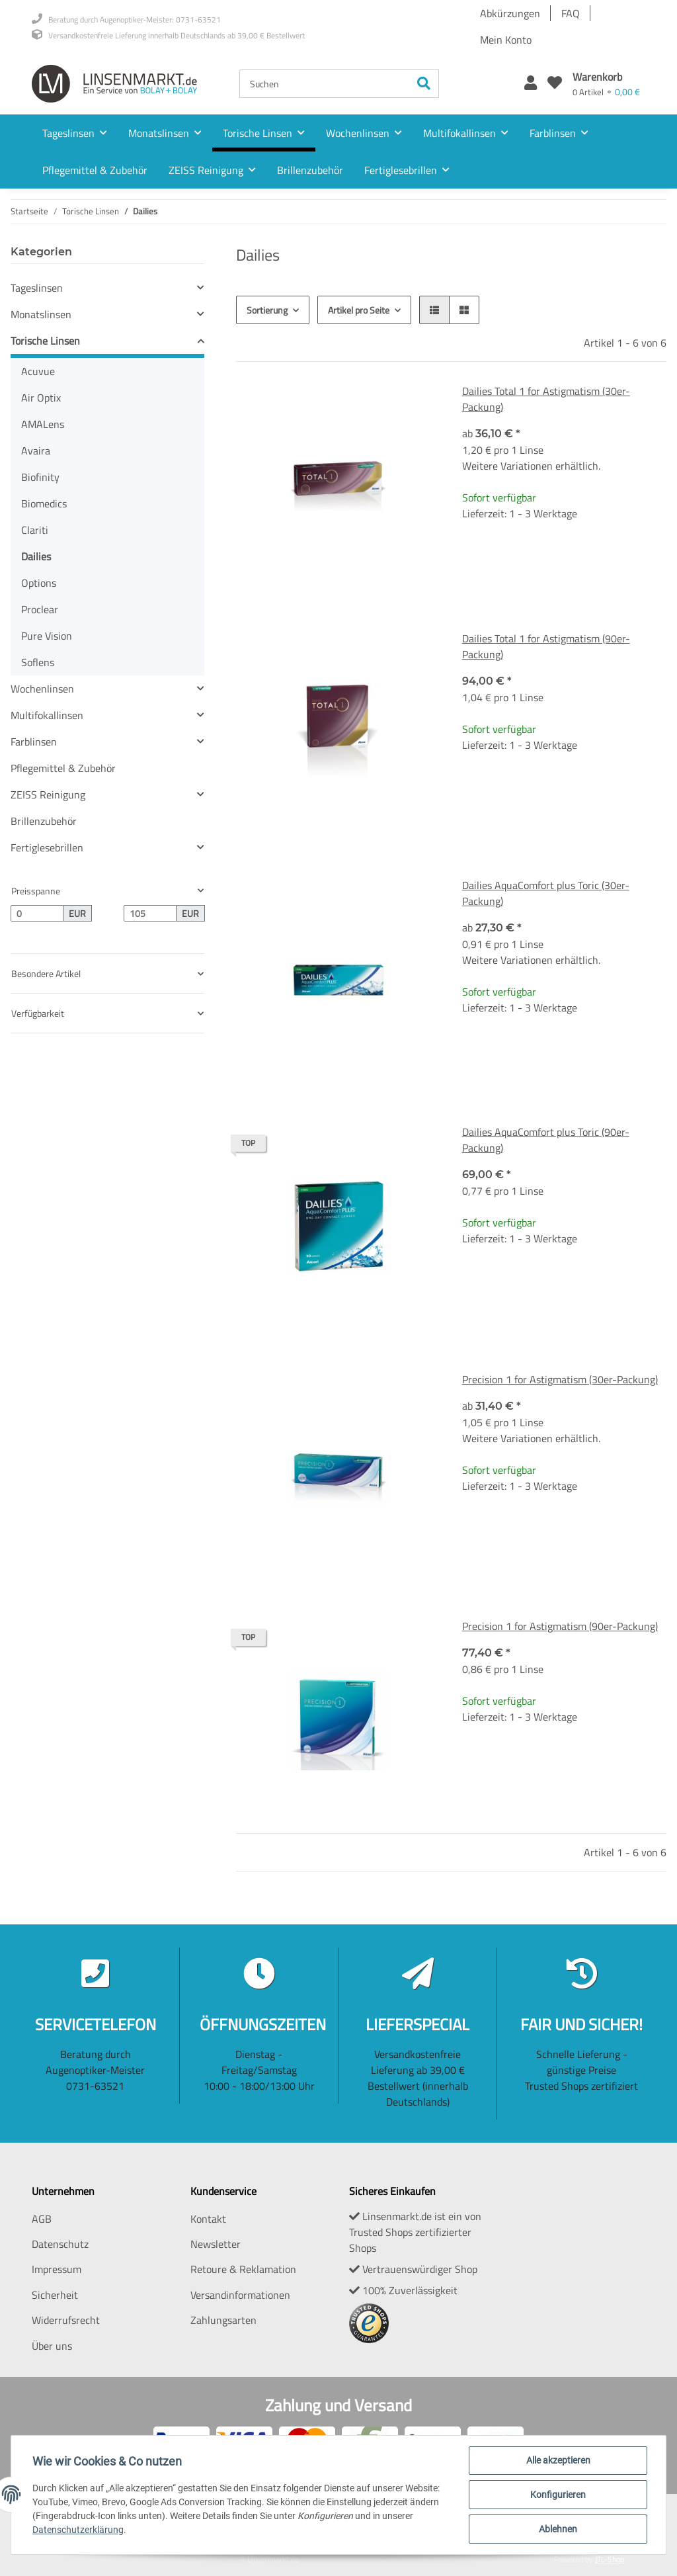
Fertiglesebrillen (47, 847)
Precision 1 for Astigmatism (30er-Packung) (560, 1379)
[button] (530, 84)
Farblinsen (34, 742)
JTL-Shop (609, 2559)
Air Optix (41, 398)
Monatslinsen (41, 314)
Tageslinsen (37, 288)
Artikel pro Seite (358, 310)
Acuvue (38, 371)
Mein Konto (506, 40)
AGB (42, 2219)
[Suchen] (324, 83)
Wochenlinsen (42, 689)
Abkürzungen (510, 13)
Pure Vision (46, 636)
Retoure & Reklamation (243, 2269)
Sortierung (267, 310)
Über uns (52, 2346)
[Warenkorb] (606, 83)
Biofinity (40, 477)
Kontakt (208, 2219)
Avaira (35, 450)
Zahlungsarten (223, 2320)
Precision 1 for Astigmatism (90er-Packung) (560, 1626)
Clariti (34, 530)
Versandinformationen (240, 2295)
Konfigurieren (558, 2494)
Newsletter (215, 2244)
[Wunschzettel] (554, 84)
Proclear (39, 609)
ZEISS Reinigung (48, 794)
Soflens (37, 662)
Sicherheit (55, 2295)
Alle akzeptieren (558, 2460)
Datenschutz (60, 2244)
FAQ (570, 13)
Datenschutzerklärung (78, 2529)
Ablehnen (558, 2529)
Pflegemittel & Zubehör (63, 768)
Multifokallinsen (47, 715)
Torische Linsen (45, 341)
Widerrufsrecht (66, 2320)
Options (38, 583)
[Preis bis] (150, 913)
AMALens (42, 424)
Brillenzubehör (44, 821)
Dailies (36, 556)
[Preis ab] (37, 913)
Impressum (56, 2269)
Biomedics (44, 503)
